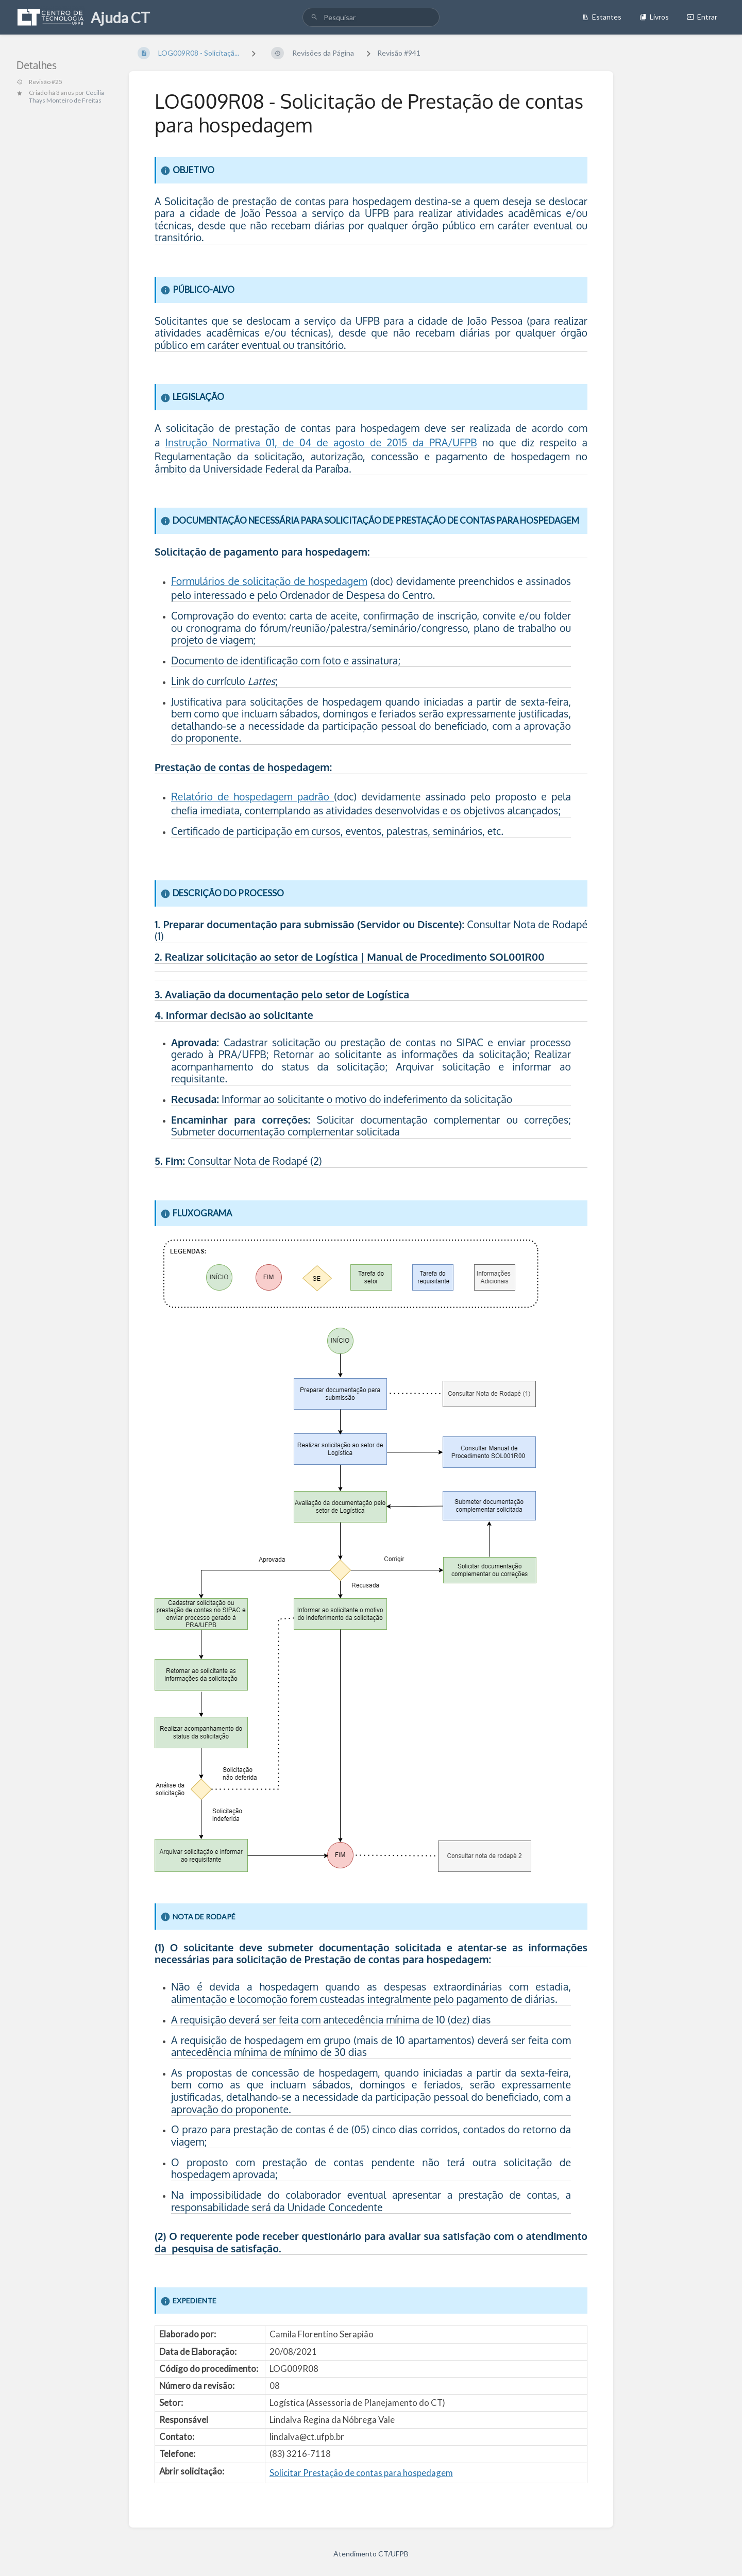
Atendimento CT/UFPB (371, 2553)
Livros (654, 16)
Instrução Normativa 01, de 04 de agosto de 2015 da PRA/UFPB (321, 442)
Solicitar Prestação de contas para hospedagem (361, 2472)
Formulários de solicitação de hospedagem (269, 581)
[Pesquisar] (314, 17)
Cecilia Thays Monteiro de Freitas (66, 96)
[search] (371, 17)
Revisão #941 (398, 52)
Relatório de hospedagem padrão (252, 796)
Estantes (601, 16)
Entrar (702, 16)
